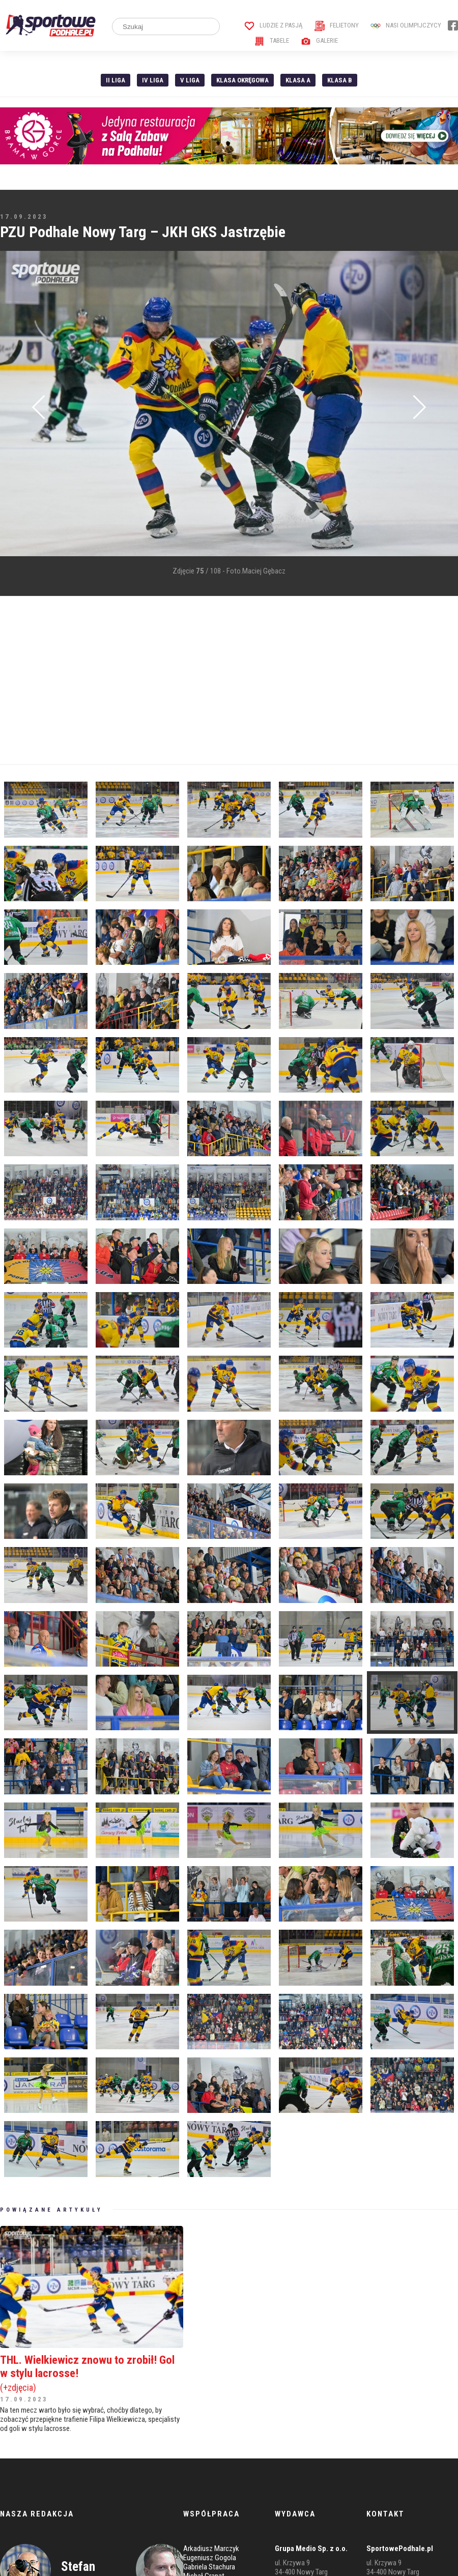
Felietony (336, 25)
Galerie (319, 40)
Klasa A (297, 80)
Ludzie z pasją (273, 25)
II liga (115, 80)
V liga (189, 80)
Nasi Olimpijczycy (405, 25)
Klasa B (339, 80)
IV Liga (152, 80)
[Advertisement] (170, 680)
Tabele (271, 40)
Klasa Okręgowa (242, 80)
